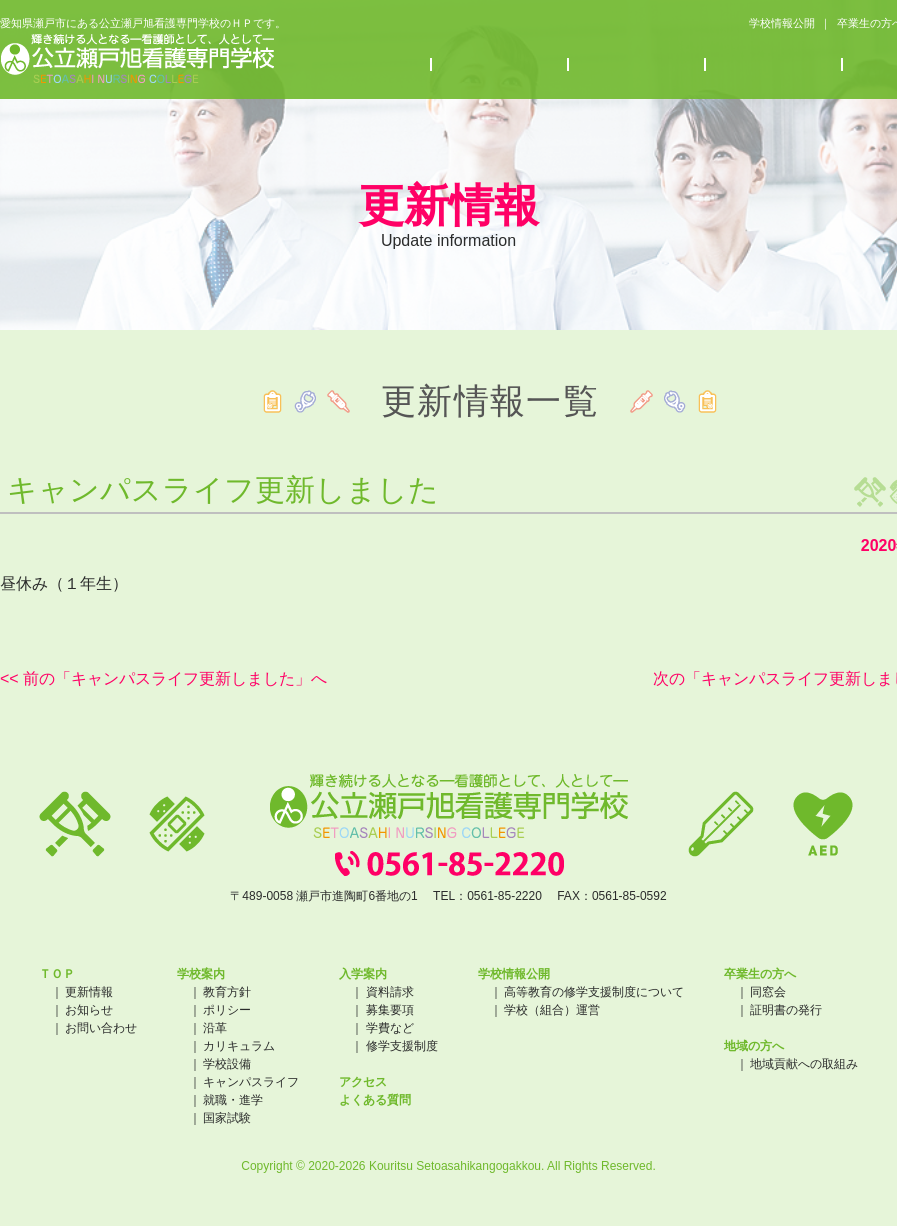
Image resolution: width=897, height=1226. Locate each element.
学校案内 (363, 66)
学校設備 (227, 1064)
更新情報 (89, 992)
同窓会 (768, 992)
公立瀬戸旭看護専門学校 (137, 60)
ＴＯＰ (57, 974)
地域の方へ (754, 1046)
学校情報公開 (764, 24)
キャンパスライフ (251, 1082)
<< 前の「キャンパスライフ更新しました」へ (163, 678)
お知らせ (637, 66)
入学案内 (500, 66)
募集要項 (390, 1010)
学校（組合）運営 (552, 1010)
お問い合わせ (101, 1028)
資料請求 (390, 992)
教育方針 (227, 992)
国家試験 (227, 1118)
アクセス (774, 66)
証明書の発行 (786, 1010)
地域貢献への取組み (804, 1064)
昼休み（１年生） (64, 583)
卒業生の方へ (860, 24)
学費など (390, 1028)
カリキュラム (239, 1046)
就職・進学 (233, 1100)
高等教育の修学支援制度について (594, 992)
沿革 (215, 1028)
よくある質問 (375, 1100)
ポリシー (227, 1010)
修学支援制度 (402, 1046)
